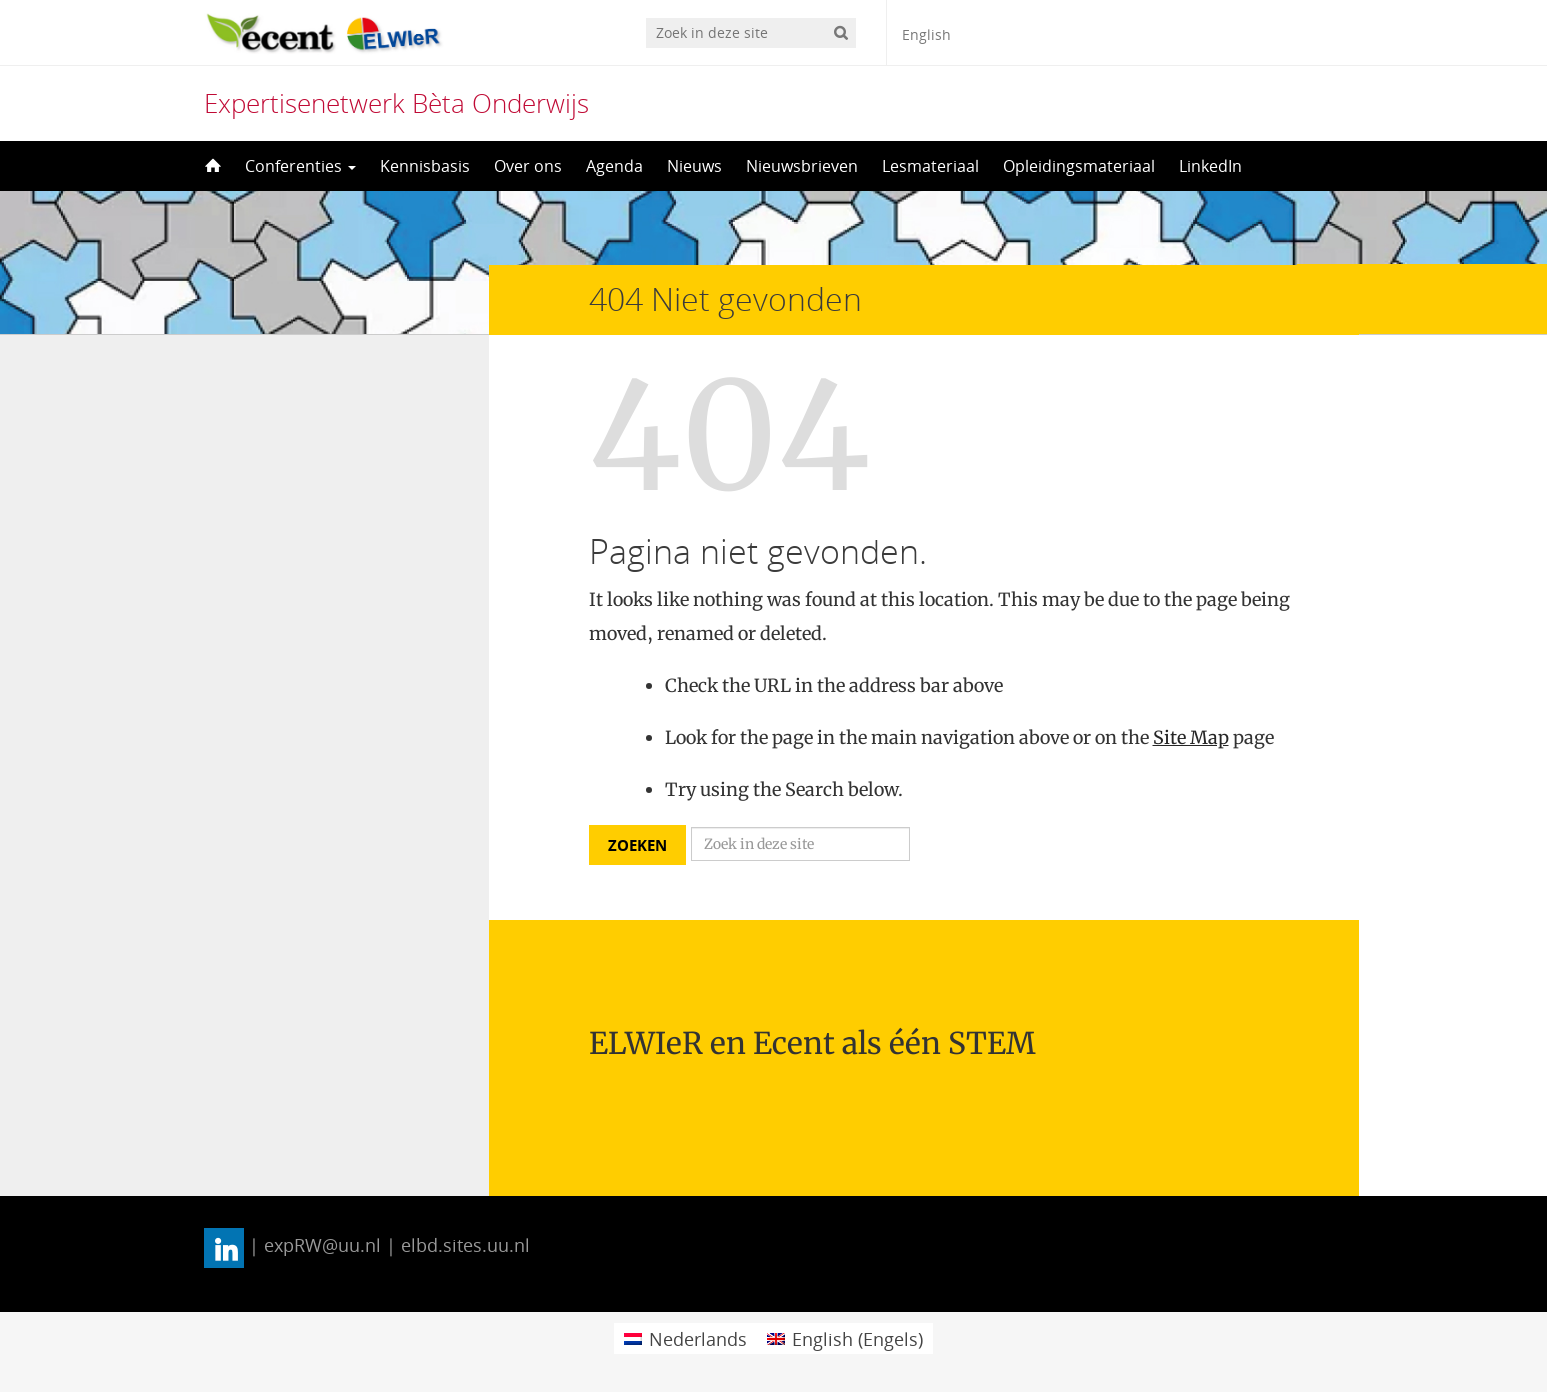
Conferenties (300, 166)
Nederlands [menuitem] (698, 1339)
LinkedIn (1210, 166)
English (926, 34)
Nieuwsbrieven (802, 166)
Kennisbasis (425, 166)
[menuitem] (685, 1338)
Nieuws (694, 166)
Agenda (614, 166)
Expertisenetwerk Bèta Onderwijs (396, 103)
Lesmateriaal (930, 166)
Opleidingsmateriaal (1079, 166)
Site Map (1191, 737)
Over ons (528, 166)
